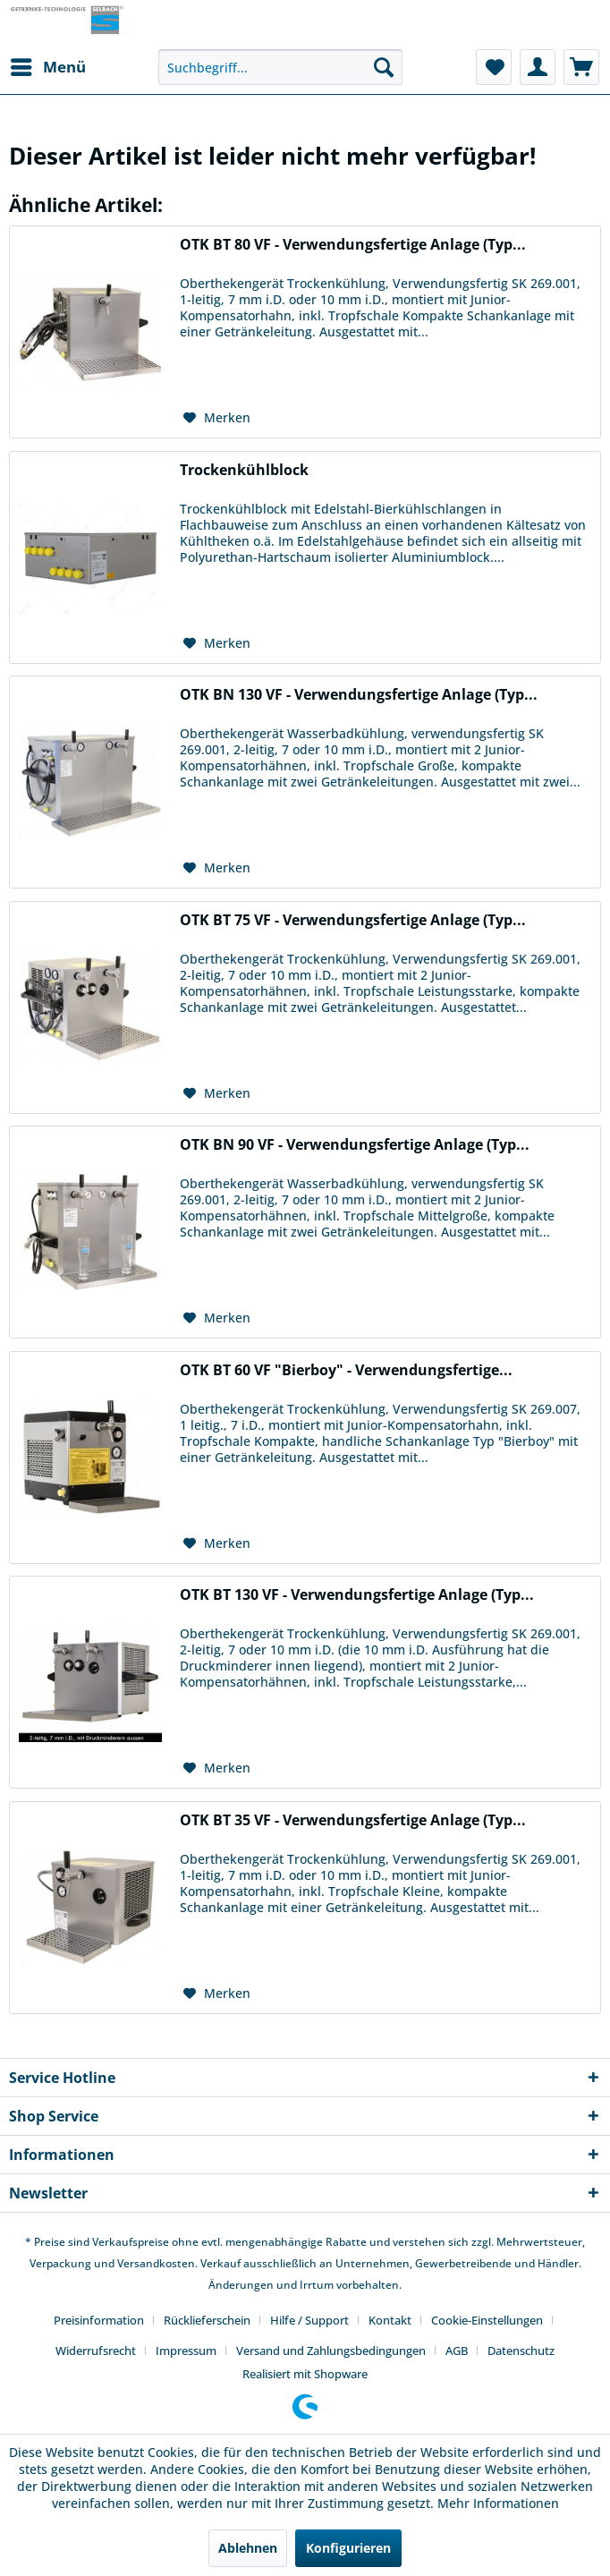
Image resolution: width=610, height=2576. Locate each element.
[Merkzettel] (494, 67)
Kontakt (390, 2320)
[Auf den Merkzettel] (216, 418)
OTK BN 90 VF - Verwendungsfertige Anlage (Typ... (355, 1144)
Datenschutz (521, 2350)
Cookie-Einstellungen (487, 2320)
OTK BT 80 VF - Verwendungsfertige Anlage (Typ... (353, 244)
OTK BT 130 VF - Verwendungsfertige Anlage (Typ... (357, 1595)
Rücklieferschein (207, 2320)
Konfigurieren (348, 2547)
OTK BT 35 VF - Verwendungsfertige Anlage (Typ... (353, 1820)
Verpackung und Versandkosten (112, 2263)
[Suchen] (383, 67)
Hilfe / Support (309, 2320)
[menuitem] (47, 67)
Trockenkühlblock (244, 470)
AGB (456, 2350)
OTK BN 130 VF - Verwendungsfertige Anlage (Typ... (359, 694)
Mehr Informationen (498, 2503)
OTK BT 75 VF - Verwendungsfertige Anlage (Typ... (353, 920)
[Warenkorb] (581, 67)
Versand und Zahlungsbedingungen (331, 2350)
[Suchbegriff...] (280, 67)
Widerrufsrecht (95, 2350)
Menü (48, 65)
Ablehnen (247, 2547)
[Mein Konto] (537, 67)
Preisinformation (99, 2320)
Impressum (186, 2350)
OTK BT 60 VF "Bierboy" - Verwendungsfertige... (346, 1370)
